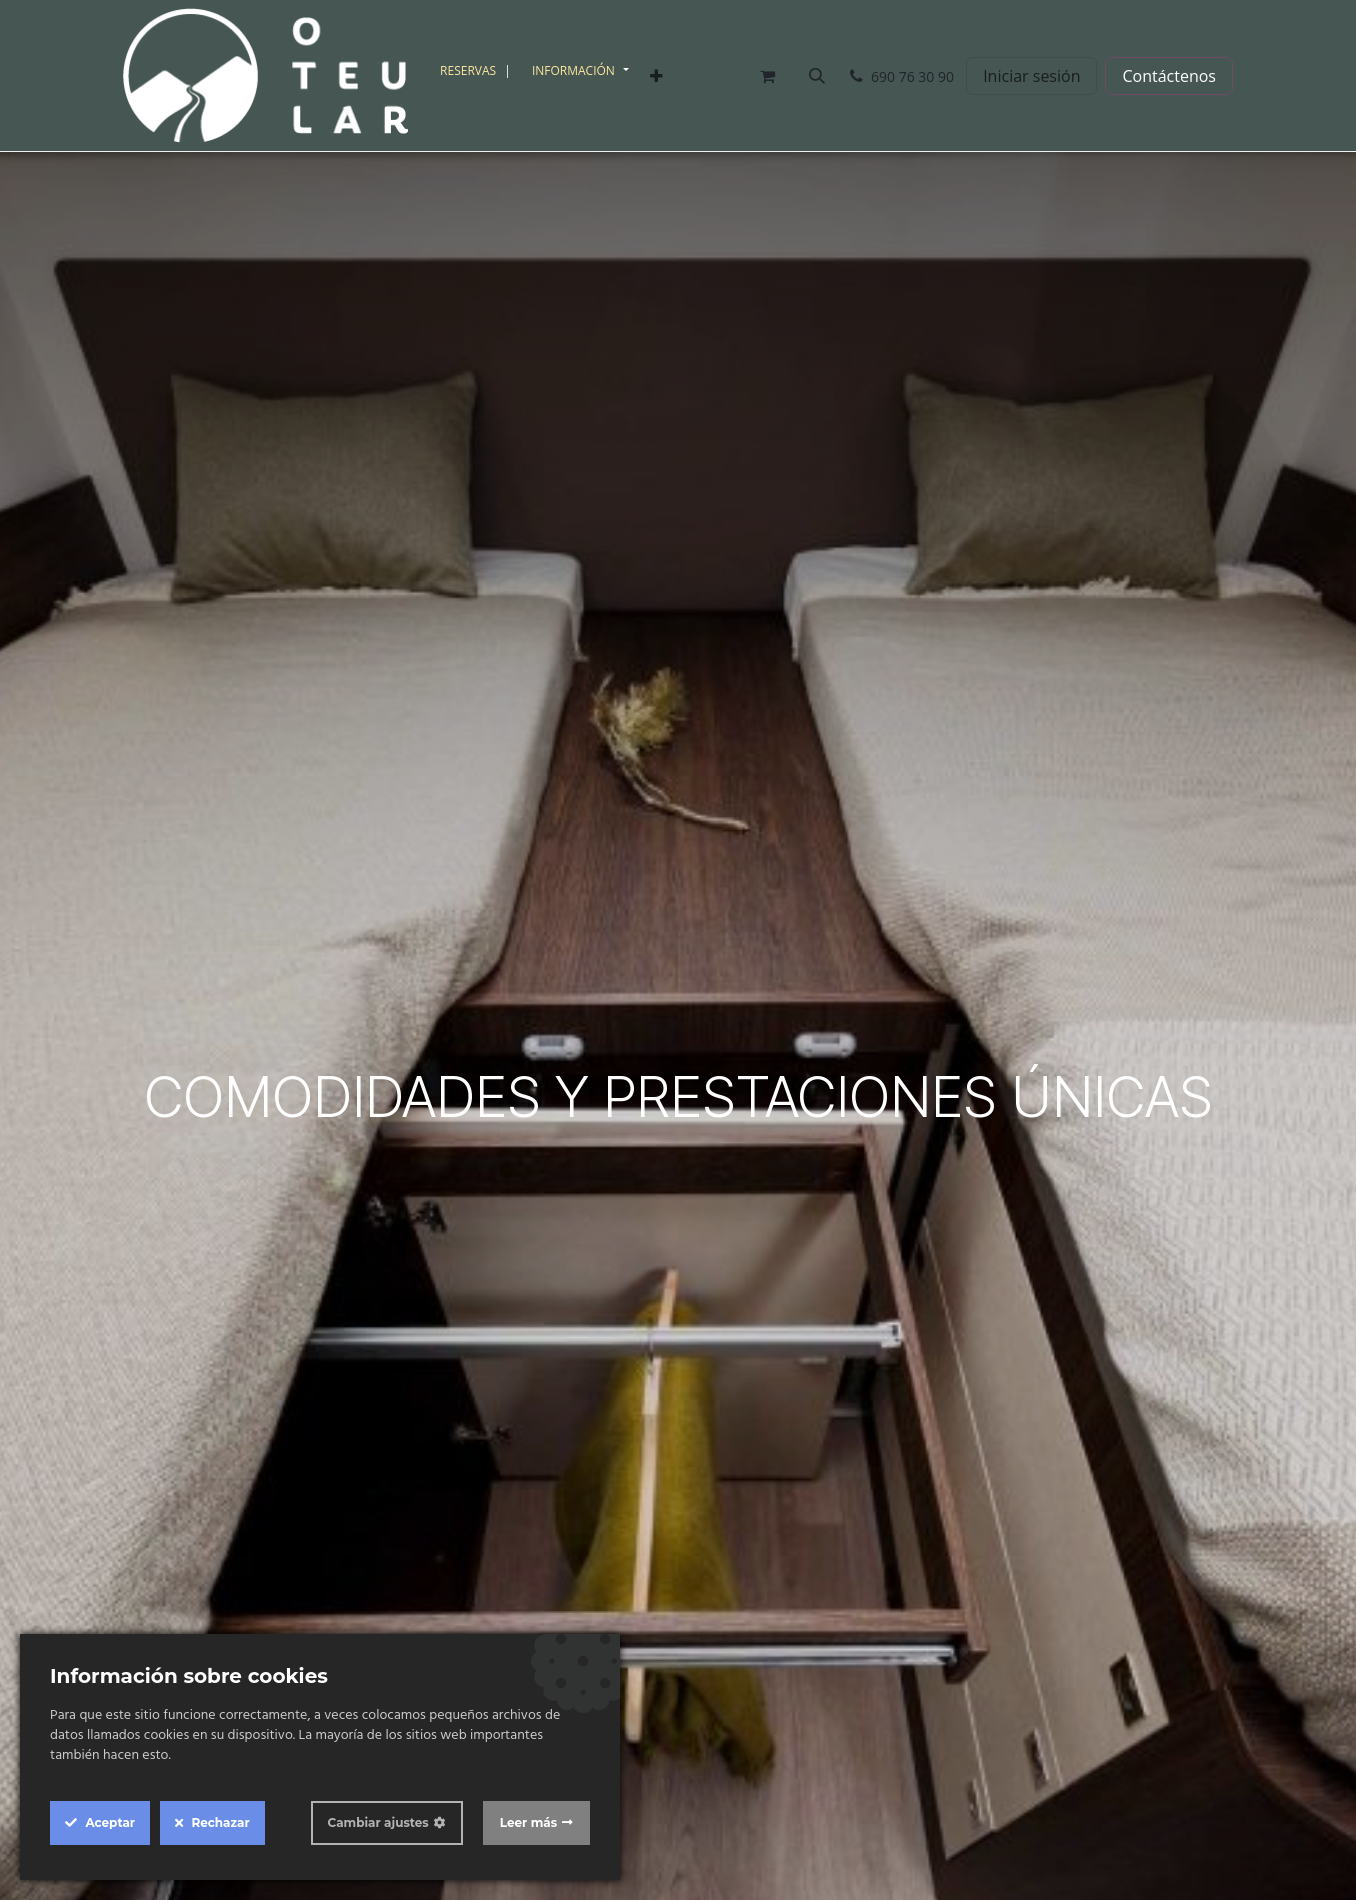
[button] (817, 76)
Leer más (528, 1822)
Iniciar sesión (1031, 76)
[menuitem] (478, 71)
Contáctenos (1169, 76)
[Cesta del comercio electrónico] (767, 76)
